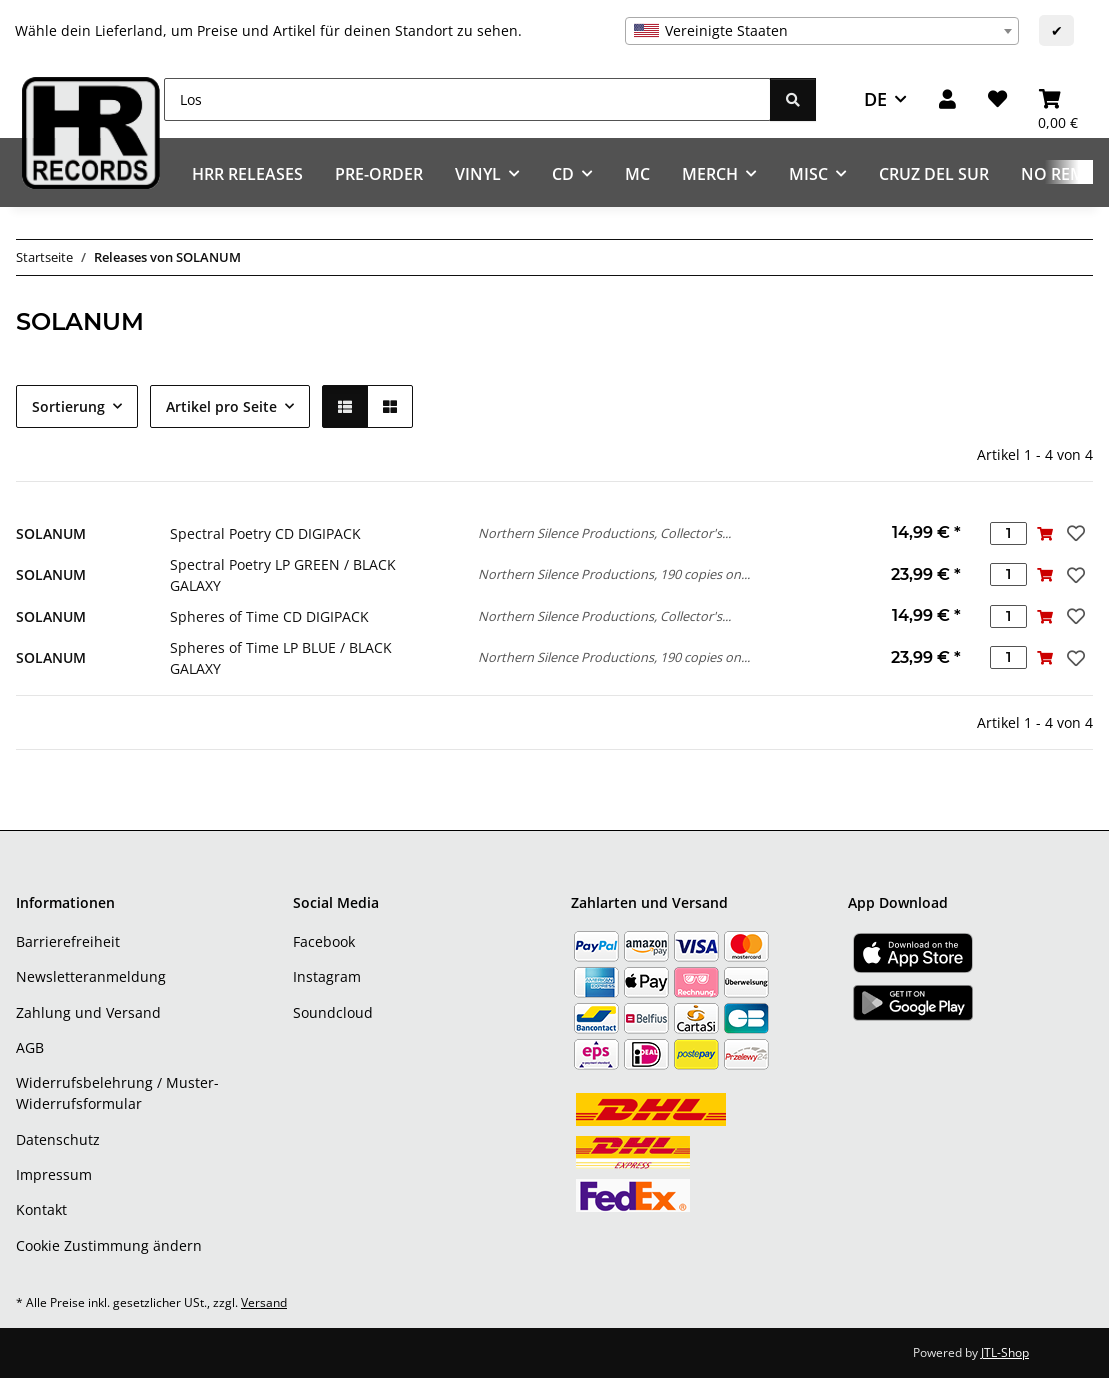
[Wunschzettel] (997, 99)
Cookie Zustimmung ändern (109, 1245)
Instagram (327, 976)
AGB (30, 1047)
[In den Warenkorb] (1045, 533)
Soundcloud (333, 1012)
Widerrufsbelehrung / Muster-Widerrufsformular (117, 1093)
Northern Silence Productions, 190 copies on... (614, 574)
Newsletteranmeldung (91, 976)
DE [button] (875, 99)
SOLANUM (51, 533)
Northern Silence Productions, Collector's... (604, 533)
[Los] (467, 99)
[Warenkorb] (1058, 99)
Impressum (54, 1174)
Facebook (324, 941)
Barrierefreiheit (68, 941)
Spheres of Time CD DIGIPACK (269, 616)
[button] (947, 99)
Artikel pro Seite (221, 406)
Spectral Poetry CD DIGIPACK (265, 533)
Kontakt (41, 1209)
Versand (264, 1302)
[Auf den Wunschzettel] (1074, 533)
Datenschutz (58, 1139)
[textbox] (822, 31)
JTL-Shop (1005, 1352)
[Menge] (1008, 533)
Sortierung (68, 406)
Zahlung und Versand (88, 1012)
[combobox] (822, 31)
